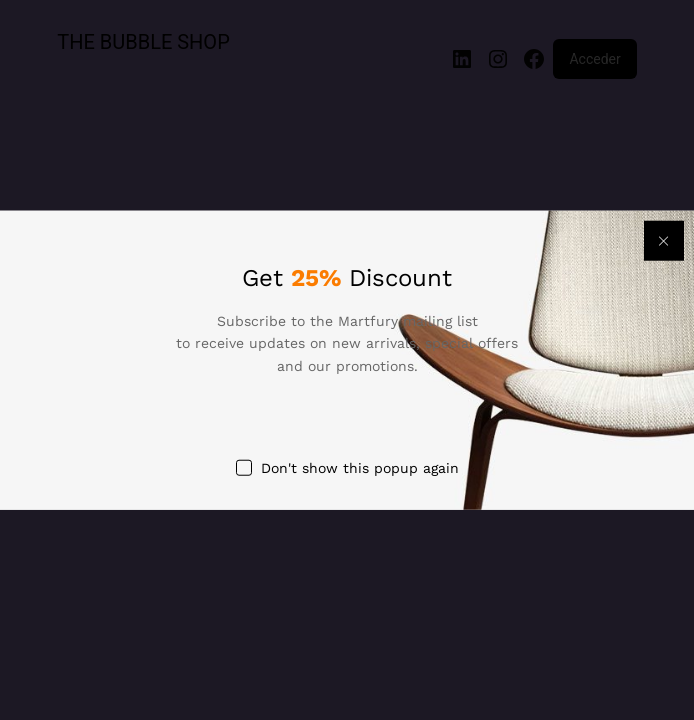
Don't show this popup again (360, 468)
